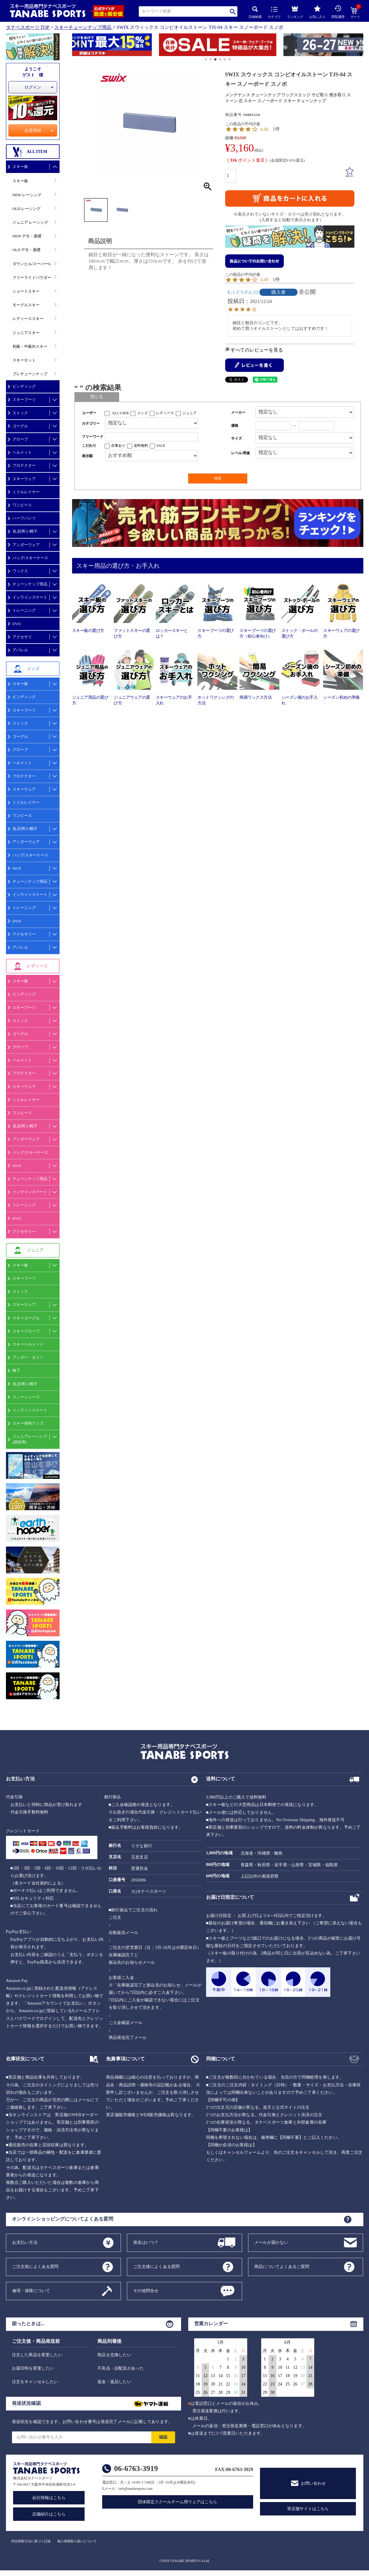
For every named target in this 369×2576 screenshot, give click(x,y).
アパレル (20, 650)
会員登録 (32, 130)
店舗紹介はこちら (49, 2514)
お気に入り (317, 11)
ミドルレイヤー (26, 492)
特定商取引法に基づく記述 (31, 2541)
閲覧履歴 (338, 11)
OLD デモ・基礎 (27, 250)
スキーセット (24, 360)
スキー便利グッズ (28, 1423)
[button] (75, 45)
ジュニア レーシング (30, 222)
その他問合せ (145, 2290)
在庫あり (118, 445)
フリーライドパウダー (32, 277)
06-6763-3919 (136, 2468)
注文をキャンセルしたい (35, 2381)
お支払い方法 (25, 2242)
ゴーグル (20, 426)
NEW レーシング (27, 195)
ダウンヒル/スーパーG (32, 264)
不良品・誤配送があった (120, 2368)
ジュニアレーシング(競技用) (30, 1439)
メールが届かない (271, 2242)
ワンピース (22, 505)
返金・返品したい (114, 2381)
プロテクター (24, 465)
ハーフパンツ (24, 518)
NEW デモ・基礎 (27, 236)
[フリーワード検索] (151, 436)
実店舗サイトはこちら (308, 2509)
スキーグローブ (26, 1331)
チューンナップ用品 (30, 584)
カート (355, 12)
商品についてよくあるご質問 (281, 2266)
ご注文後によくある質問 (156, 2266)
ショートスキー (26, 291)
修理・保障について (31, 2290)
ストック (20, 413)
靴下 (16, 1370)
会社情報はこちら (49, 2497)
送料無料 (141, 445)
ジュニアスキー (26, 332)
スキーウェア (24, 479)
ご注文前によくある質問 (35, 2266)
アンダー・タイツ (28, 1357)
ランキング (295, 11)
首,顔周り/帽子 (25, 531)
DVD (17, 623)
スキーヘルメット (28, 1344)
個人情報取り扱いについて (76, 2541)
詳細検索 (255, 12)
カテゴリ (274, 12)
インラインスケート (30, 597)
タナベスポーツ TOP (27, 27)
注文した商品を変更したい (37, 2355)
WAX (17, 868)
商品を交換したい (114, 2355)
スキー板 (20, 166)
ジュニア (189, 413)
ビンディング (24, 386)
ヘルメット (22, 452)
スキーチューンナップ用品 (82, 27)
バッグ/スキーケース (31, 558)
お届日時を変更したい (33, 2368)
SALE (160, 445)
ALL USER (120, 413)
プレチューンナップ (30, 374)
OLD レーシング (27, 208)
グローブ (20, 439)
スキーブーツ (24, 399)
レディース (165, 413)
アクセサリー (24, 934)
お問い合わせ (313, 2483)
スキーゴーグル (26, 1318)
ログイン (32, 87)
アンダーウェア (26, 544)
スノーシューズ (26, 1397)
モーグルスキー (26, 305)
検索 (232, 11)
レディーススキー (28, 318)
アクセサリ (22, 637)
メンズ (142, 413)
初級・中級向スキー (30, 346)
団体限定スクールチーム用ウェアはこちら (177, 2502)
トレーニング (24, 610)
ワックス (20, 571)
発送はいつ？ (145, 2242)
